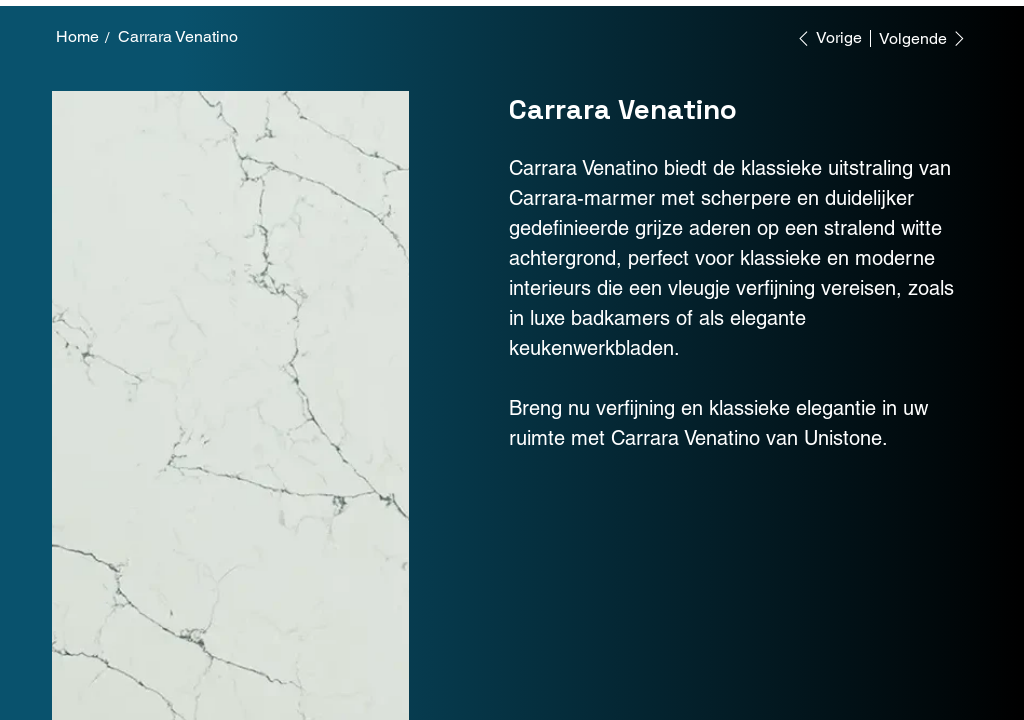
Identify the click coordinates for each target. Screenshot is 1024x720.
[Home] (77, 37)
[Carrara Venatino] (178, 37)
